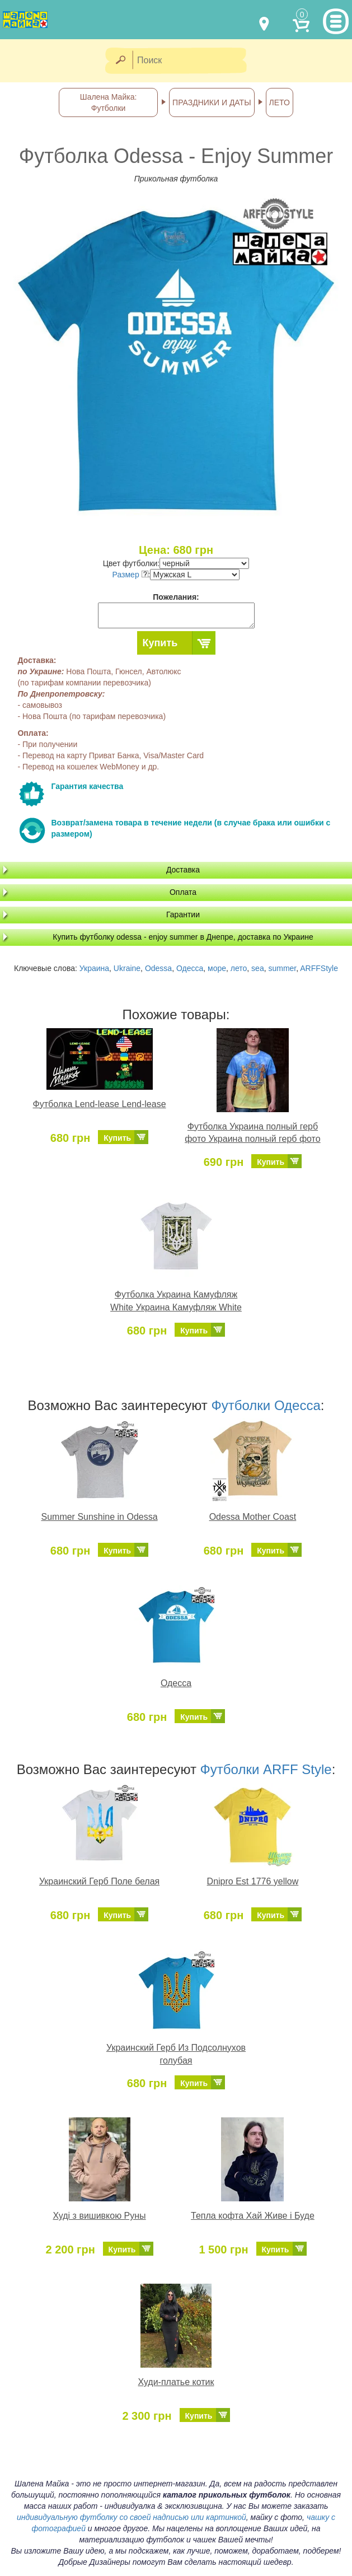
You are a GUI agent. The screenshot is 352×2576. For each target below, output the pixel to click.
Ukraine (127, 968)
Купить (160, 642)
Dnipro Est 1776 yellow (253, 1881)
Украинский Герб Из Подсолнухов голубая (176, 2054)
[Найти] (120, 61)
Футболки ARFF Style (266, 1769)
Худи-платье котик (176, 2382)
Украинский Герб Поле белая (99, 1881)
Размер (130, 574)
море (217, 968)
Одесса (189, 968)
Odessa (158, 968)
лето (239, 968)
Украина (94, 968)
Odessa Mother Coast (253, 1517)
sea (257, 968)
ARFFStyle (319, 968)
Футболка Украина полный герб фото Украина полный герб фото (252, 1133)
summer (282, 968)
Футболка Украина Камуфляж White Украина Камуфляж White (176, 1301)
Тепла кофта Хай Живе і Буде (253, 2215)
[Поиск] (193, 61)
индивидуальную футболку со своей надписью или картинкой (131, 2517)
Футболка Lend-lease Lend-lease (99, 1104)
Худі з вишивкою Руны (99, 2215)
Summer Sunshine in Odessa (99, 1517)
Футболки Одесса (266, 1405)
